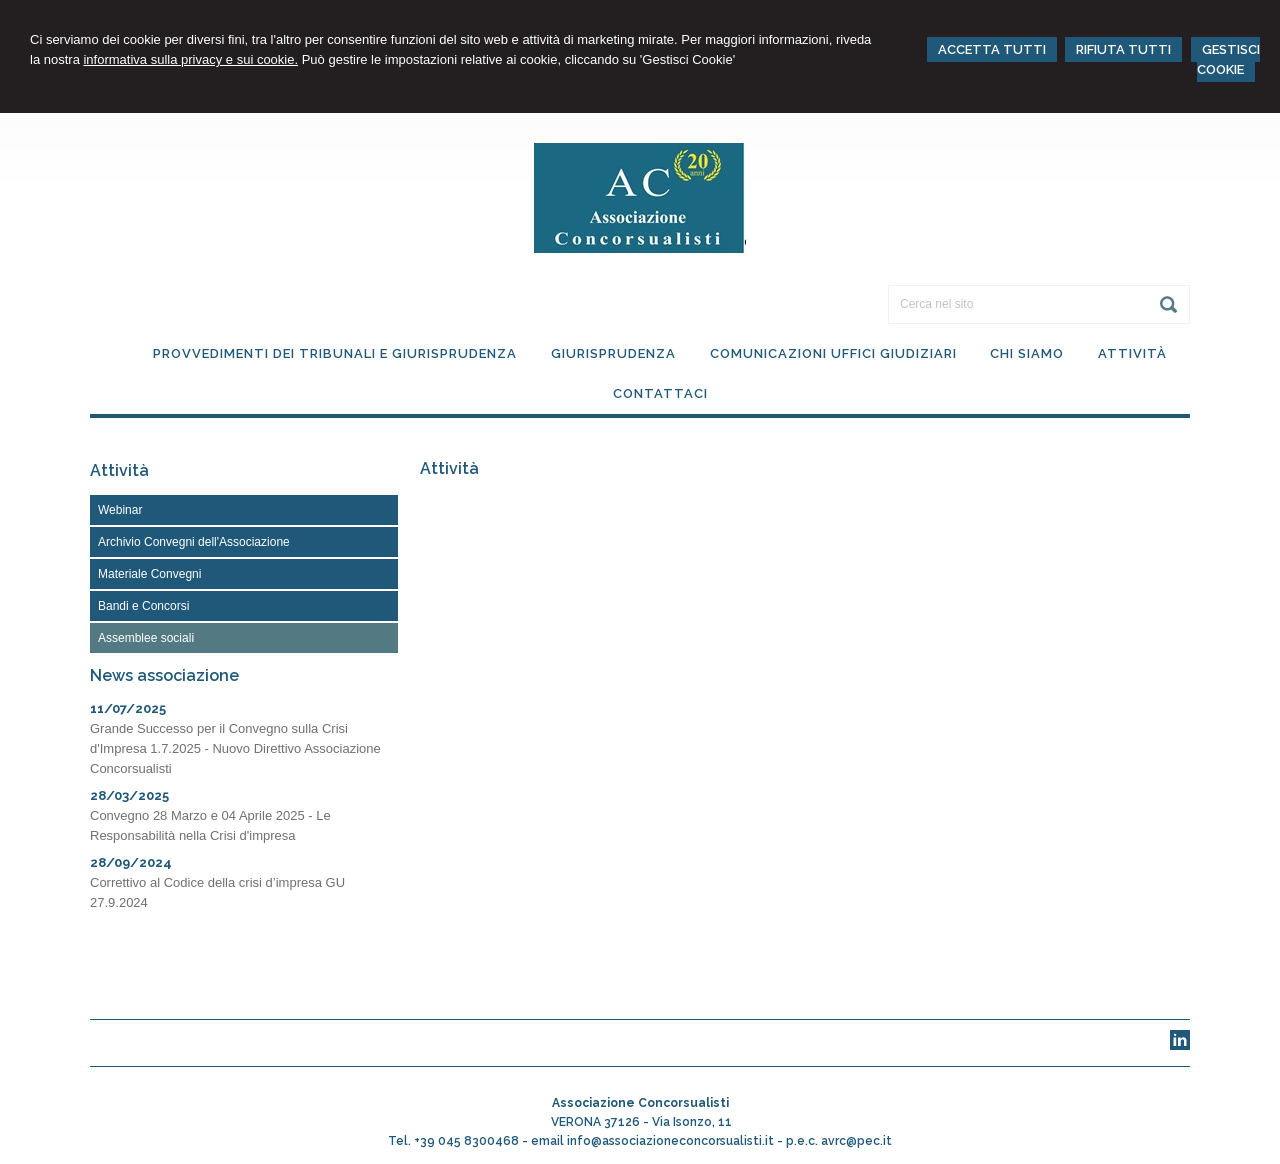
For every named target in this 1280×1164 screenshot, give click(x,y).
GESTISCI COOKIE (1228, 59)
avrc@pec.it (856, 1141)
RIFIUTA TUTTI (1123, 49)
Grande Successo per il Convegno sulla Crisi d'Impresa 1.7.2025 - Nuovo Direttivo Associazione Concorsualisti (235, 748)
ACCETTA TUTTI (992, 49)
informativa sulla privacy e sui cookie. (190, 59)
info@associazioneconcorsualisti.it (670, 1141)
